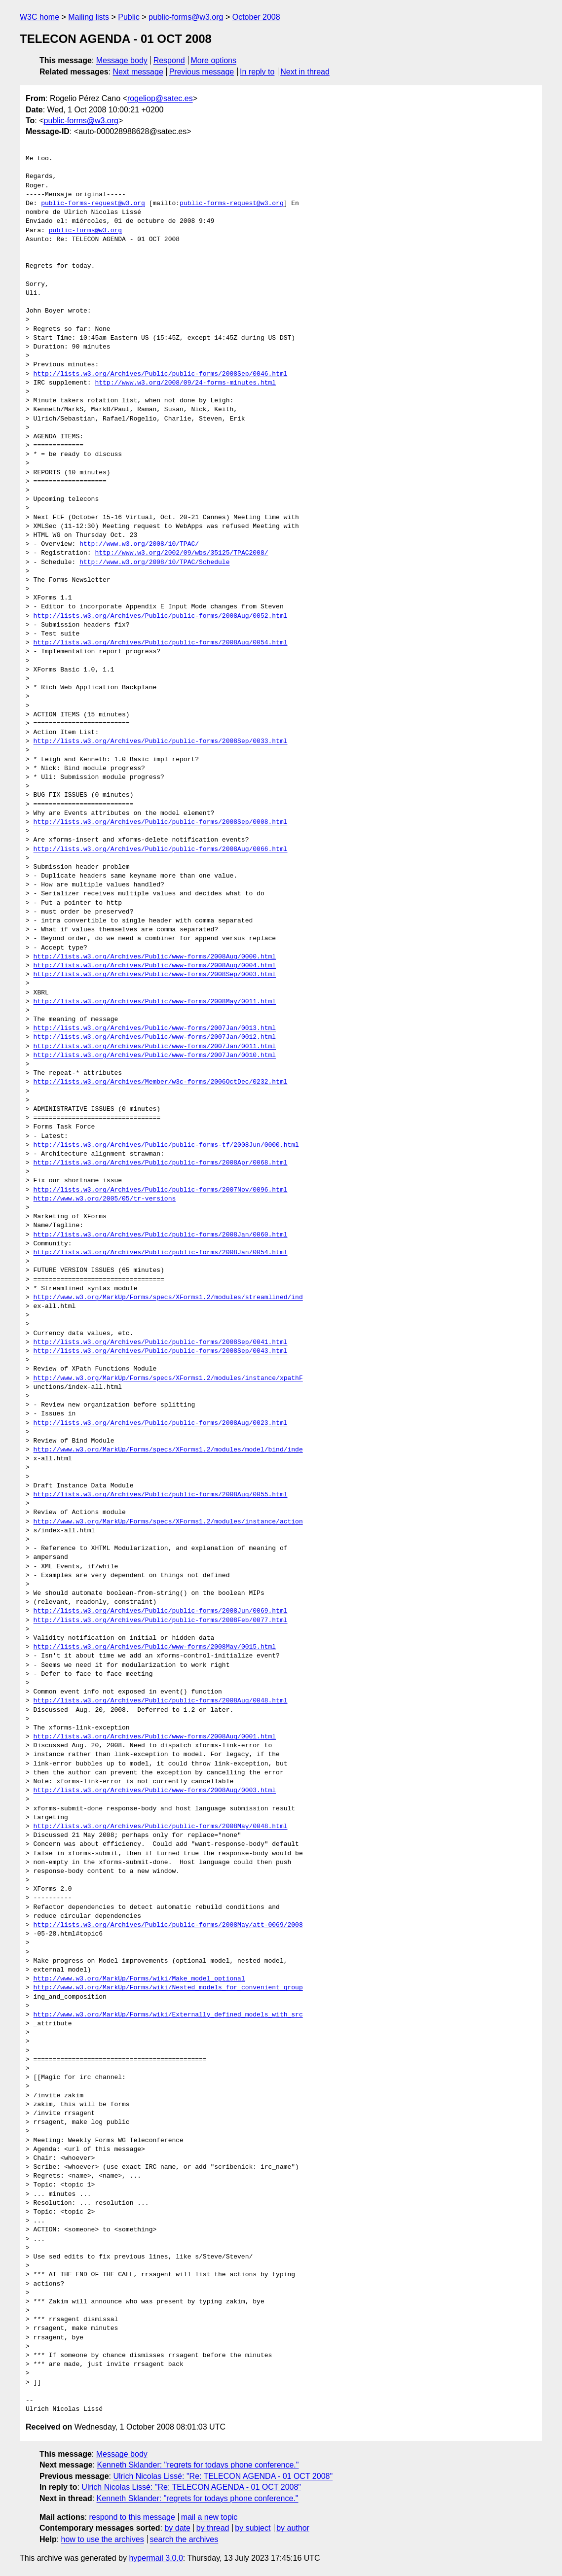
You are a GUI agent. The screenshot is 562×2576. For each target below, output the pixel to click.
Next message (138, 72)
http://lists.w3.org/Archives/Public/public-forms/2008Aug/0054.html (161, 642)
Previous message (201, 72)
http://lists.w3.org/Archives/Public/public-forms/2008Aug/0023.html (161, 1423)
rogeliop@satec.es (160, 98)
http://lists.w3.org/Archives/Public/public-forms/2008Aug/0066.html (161, 849)
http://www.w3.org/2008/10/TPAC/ (139, 544)
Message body (122, 60)
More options (214, 60)
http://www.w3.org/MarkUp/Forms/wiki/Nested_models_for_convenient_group (168, 1987)
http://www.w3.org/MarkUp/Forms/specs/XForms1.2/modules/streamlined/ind (168, 1297)
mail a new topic (209, 2517)
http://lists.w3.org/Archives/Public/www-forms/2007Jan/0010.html (155, 1055)
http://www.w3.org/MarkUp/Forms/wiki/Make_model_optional (139, 1979)
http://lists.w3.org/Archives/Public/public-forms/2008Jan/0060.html (161, 1235)
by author (292, 2528)
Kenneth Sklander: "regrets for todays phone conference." (198, 2465)
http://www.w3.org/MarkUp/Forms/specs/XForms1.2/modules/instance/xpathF (168, 1378)
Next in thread (305, 72)
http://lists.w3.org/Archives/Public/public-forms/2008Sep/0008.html (161, 822)
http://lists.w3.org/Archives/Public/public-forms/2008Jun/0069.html (161, 1611)
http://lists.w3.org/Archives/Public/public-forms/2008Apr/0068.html (161, 1163)
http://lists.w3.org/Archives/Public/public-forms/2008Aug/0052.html (161, 616)
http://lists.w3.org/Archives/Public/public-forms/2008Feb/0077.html (161, 1620)
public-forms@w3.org (186, 17)
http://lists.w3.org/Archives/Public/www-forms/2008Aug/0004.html (155, 965)
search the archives (184, 2539)
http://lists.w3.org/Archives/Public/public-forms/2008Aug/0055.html (161, 1494)
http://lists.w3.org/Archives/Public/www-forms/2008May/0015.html (155, 1647)
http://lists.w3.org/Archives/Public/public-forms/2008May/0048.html (161, 1826)
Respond (169, 60)
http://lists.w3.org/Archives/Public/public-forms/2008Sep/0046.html (161, 374)
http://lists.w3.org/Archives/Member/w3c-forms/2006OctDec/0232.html (161, 1082)
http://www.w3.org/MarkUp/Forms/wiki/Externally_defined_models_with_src (168, 2015)
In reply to (257, 72)
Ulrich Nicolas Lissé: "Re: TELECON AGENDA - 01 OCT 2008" (223, 2476)
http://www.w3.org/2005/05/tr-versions (105, 1199)
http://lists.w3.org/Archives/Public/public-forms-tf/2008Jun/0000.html (166, 1145)
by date (177, 2528)
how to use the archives (102, 2539)
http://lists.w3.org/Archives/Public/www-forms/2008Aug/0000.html (155, 957)
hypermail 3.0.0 (156, 2558)
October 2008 (256, 17)
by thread (212, 2528)
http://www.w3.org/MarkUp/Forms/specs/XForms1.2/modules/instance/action (168, 1521)
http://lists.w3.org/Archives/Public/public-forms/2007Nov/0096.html (161, 1190)
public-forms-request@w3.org (93, 203)
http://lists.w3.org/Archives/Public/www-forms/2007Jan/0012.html (155, 1037)
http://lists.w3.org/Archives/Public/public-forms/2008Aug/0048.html (161, 1700)
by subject (252, 2528)
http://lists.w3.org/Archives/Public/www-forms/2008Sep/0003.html (155, 974)
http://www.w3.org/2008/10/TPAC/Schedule (154, 562)
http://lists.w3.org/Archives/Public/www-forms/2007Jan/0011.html (155, 1046)
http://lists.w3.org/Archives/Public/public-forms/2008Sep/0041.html (161, 1342)
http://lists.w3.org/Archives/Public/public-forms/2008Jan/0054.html (161, 1252)
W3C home (39, 17)
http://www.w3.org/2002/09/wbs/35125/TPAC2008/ (181, 553)
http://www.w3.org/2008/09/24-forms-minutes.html (185, 383)
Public (129, 17)
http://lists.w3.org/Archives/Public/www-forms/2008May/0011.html (155, 1001)
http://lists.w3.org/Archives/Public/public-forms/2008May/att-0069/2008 (168, 1925)
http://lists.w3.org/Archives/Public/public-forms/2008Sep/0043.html (161, 1351)
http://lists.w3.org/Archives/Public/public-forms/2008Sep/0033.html (161, 741)
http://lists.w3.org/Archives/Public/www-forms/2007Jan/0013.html (155, 1028)
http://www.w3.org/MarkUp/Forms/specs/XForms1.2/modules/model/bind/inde (168, 1450)
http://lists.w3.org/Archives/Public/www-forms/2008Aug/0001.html (155, 1736)
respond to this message (132, 2517)
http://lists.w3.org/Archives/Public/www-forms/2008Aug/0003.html (155, 1790)
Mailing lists (88, 17)
